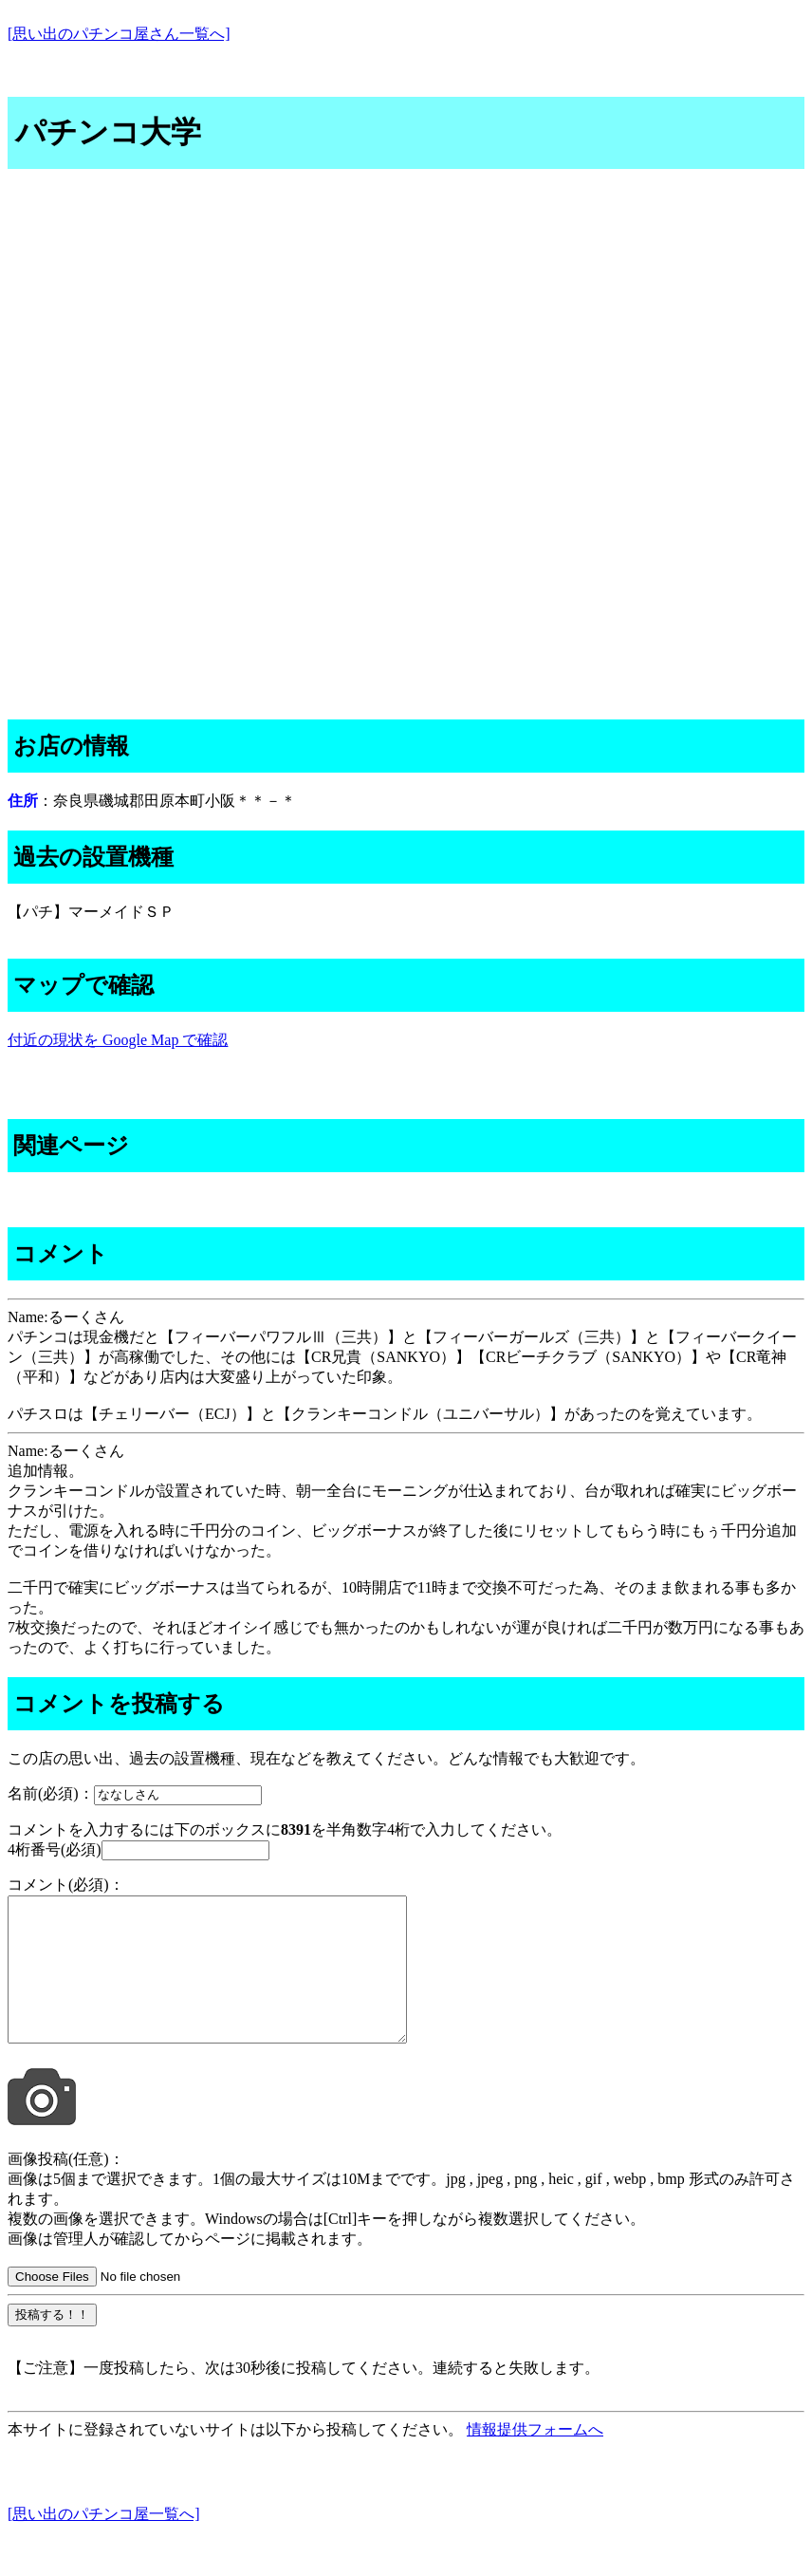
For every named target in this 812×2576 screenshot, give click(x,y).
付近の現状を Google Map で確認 (118, 1040)
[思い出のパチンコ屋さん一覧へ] (119, 34)
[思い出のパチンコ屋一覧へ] (104, 2542)
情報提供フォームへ (535, 2458)
